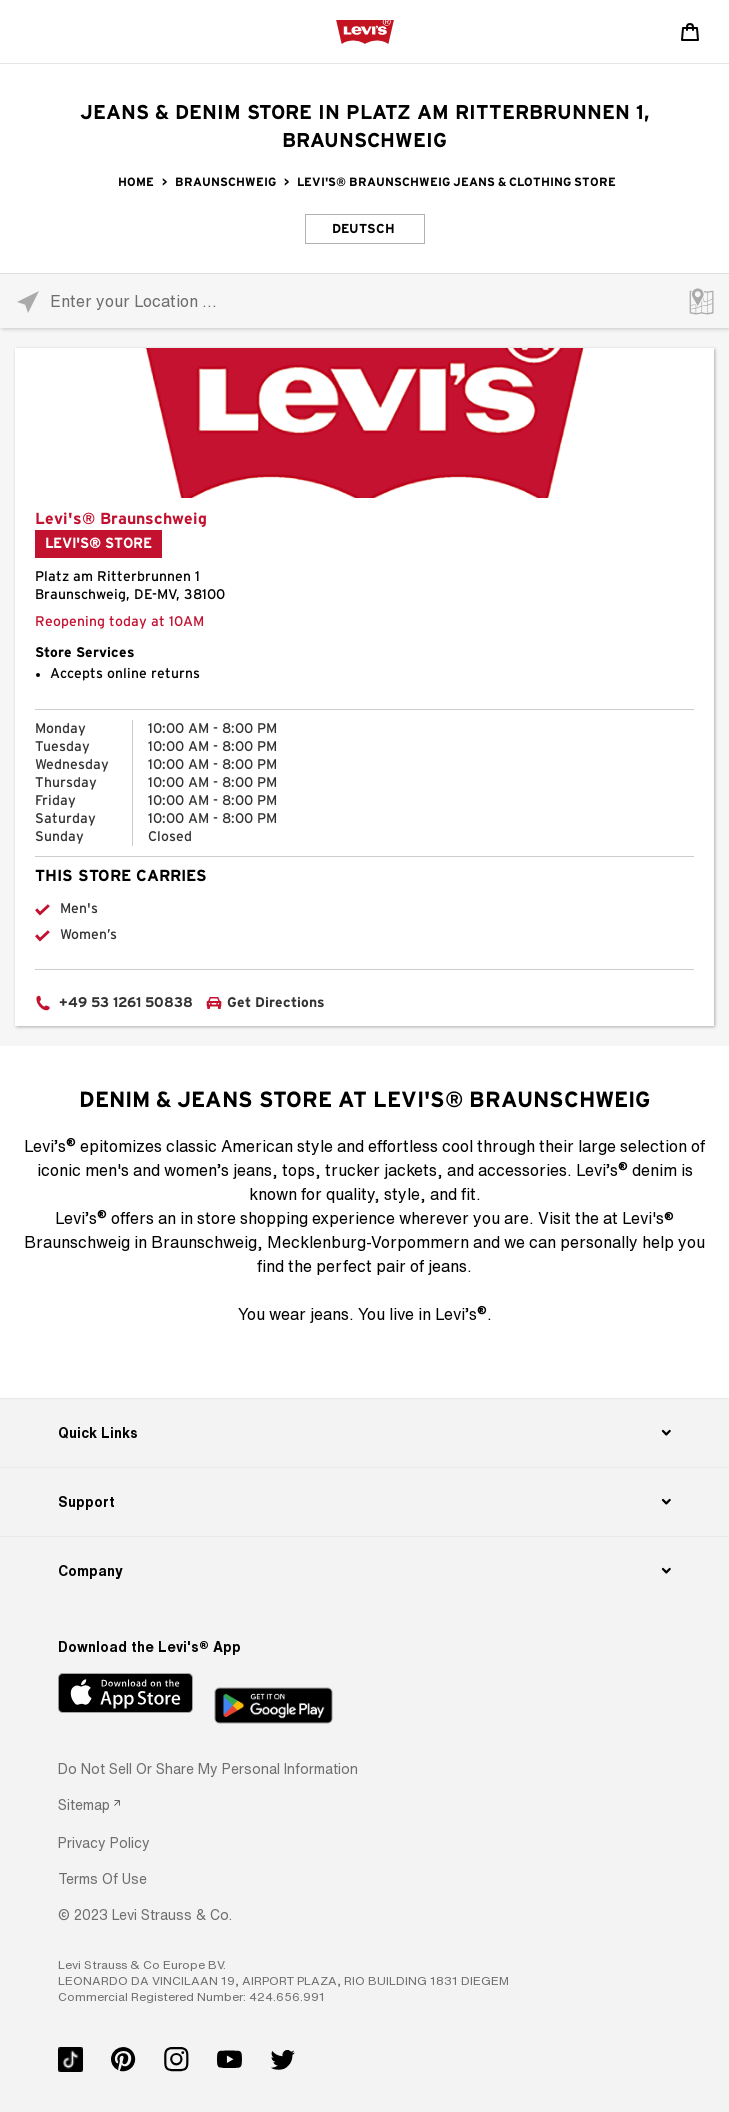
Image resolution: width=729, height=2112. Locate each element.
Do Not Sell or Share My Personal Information (208, 1768)
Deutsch (363, 229)
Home (136, 182)
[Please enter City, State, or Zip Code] (364, 300)
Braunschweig (225, 182)
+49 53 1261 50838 (126, 1003)
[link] (89, 1804)
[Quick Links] (364, 1433)
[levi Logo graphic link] (365, 31)
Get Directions (276, 1003)
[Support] (364, 1502)
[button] (104, 1842)
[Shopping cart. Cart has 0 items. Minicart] (690, 32)
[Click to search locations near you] (27, 301)
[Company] (364, 1571)
